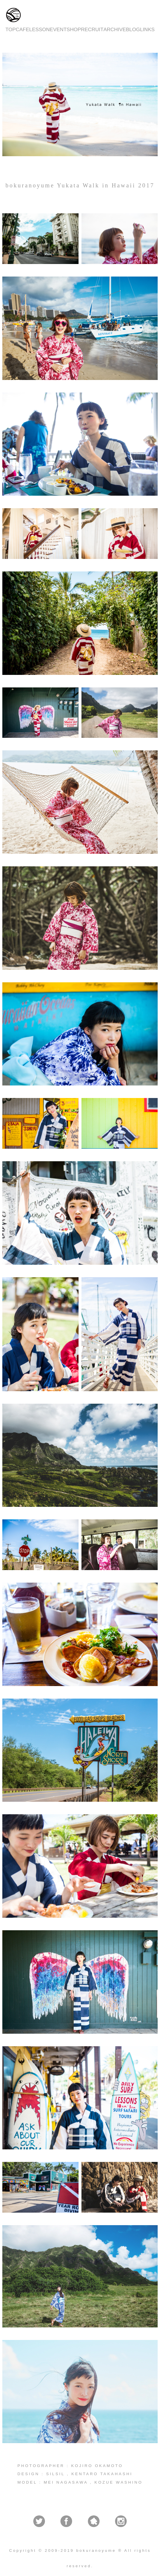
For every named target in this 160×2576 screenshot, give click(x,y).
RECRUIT (92, 29)
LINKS (147, 29)
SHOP (74, 29)
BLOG (133, 29)
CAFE (22, 29)
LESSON (39, 29)
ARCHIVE (114, 29)
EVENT (58, 29)
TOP (10, 29)
